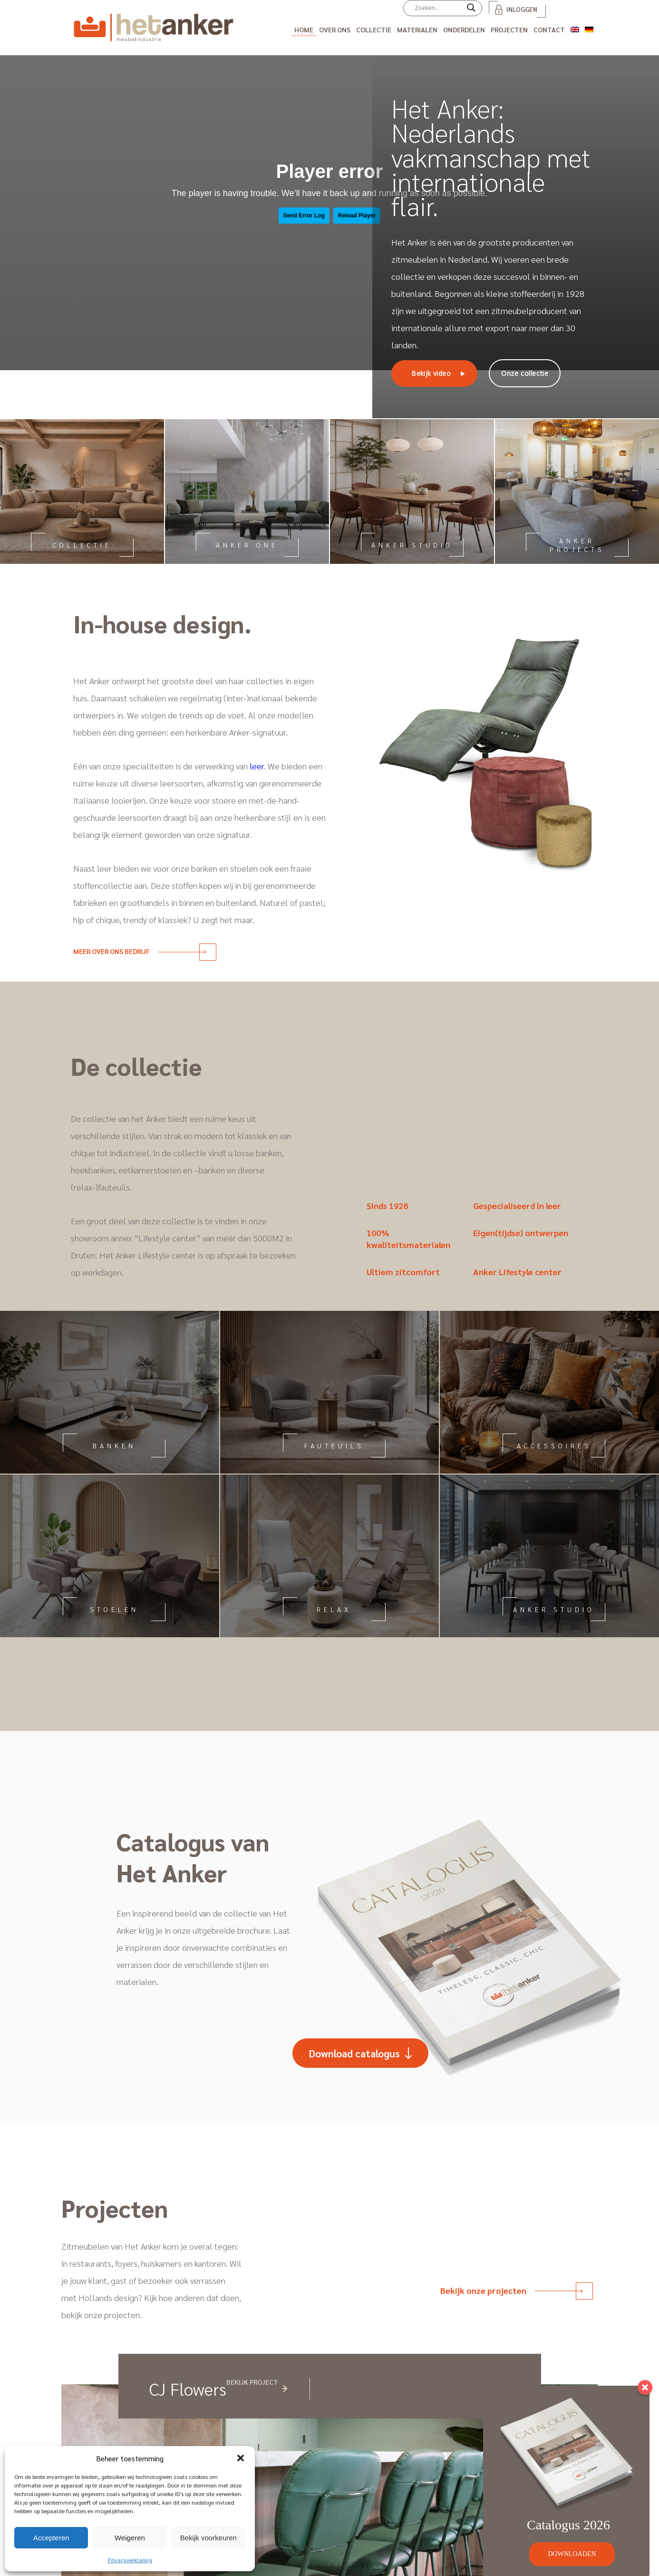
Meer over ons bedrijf (139, 951)
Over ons (334, 29)
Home (303, 29)
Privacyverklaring (130, 2560)
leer (257, 765)
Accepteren (51, 2538)
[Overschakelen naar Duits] (589, 28)
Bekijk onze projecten (511, 2290)
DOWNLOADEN (572, 2553)
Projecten (509, 29)
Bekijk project (252, 2382)
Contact (549, 29)
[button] (240, 2458)
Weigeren (130, 2538)
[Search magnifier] (471, 11)
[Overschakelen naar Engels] (575, 28)
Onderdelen (464, 29)
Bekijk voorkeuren (208, 2538)
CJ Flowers (187, 2388)
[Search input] (438, 7)
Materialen (417, 29)
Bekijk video (431, 373)
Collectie (373, 29)
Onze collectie (524, 373)
